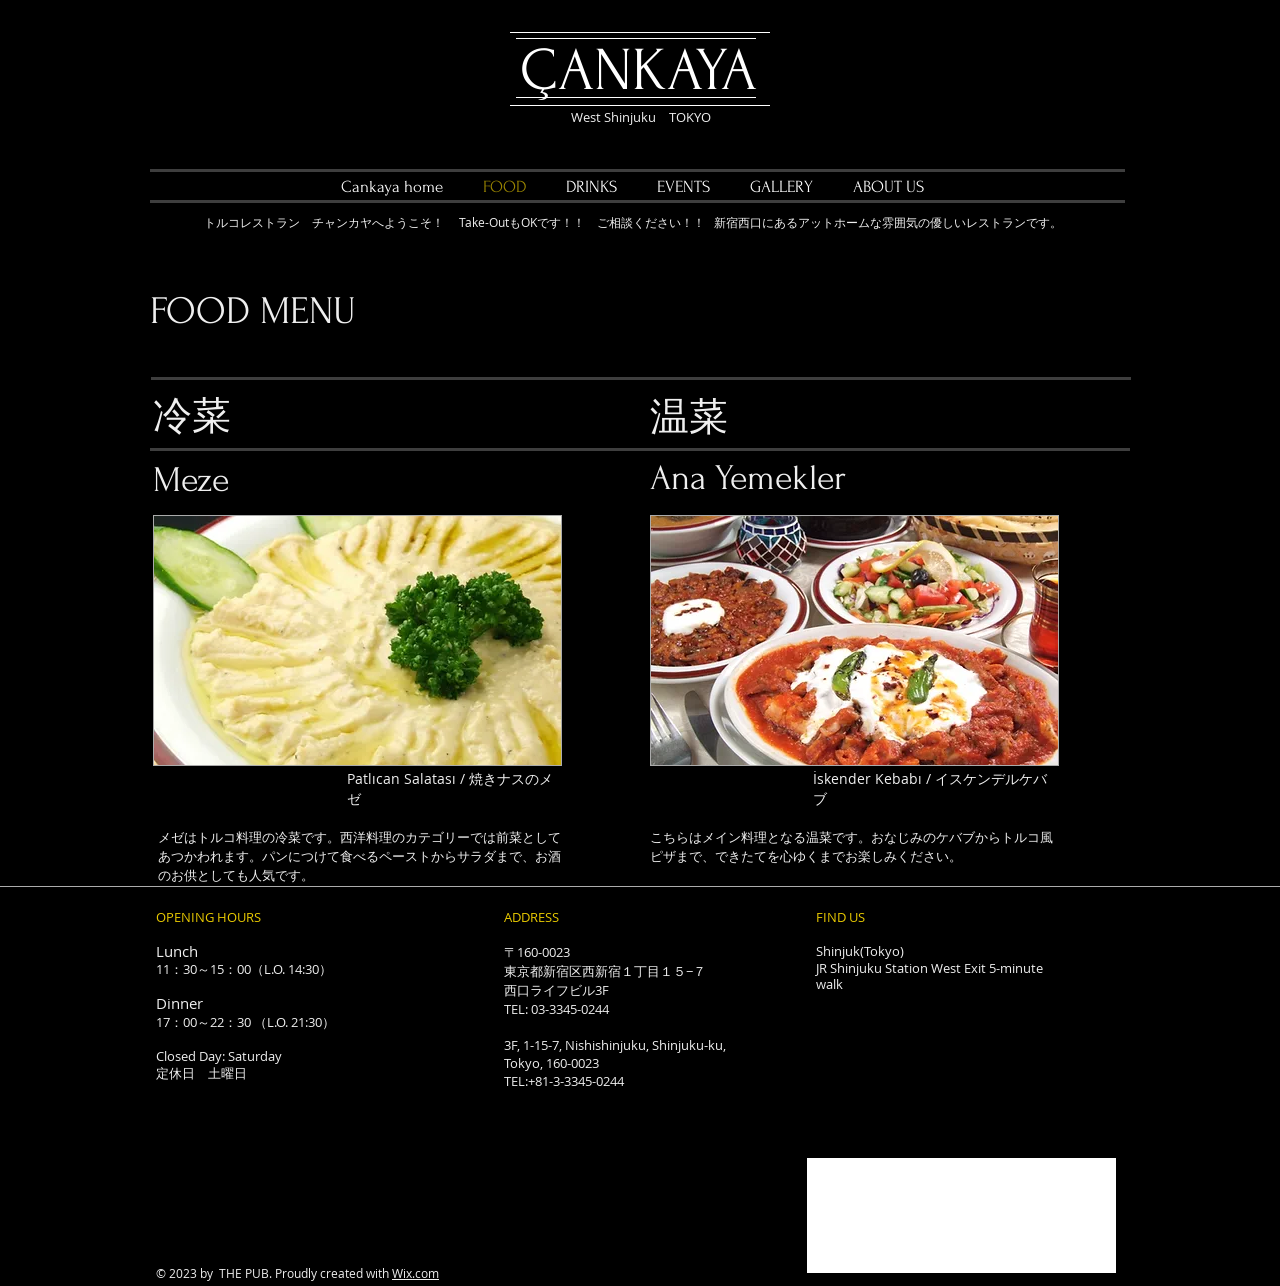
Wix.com (415, 1273)
